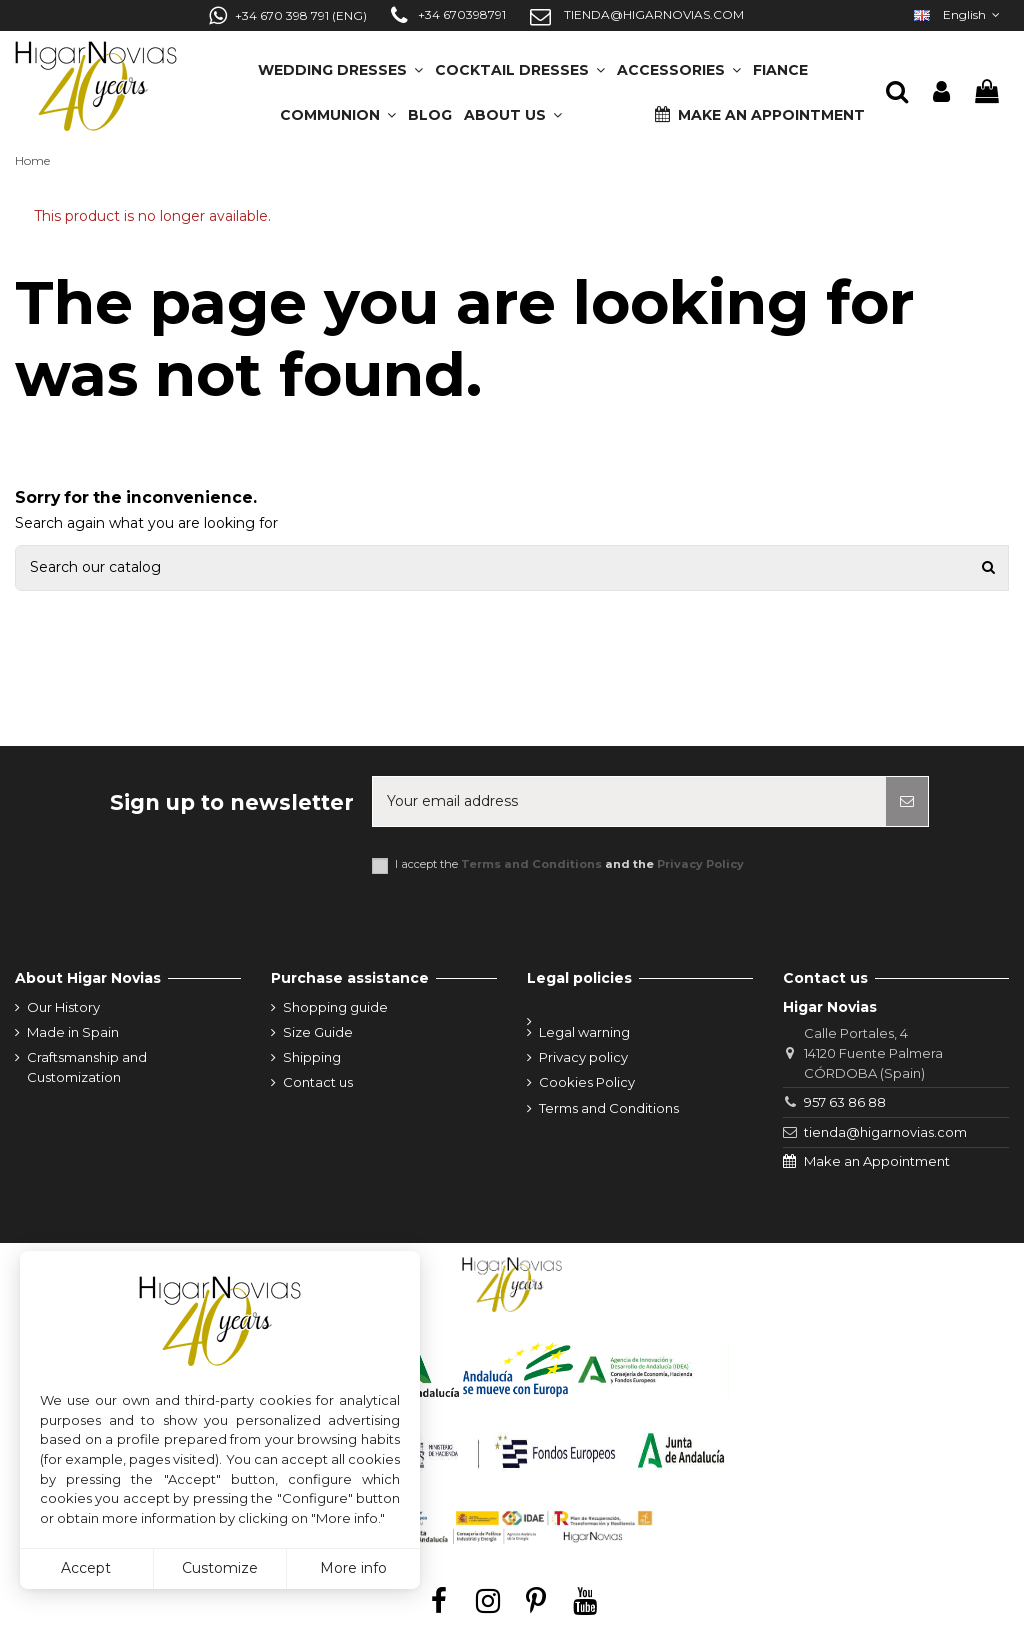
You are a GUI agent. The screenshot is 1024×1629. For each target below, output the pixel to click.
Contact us (318, 1082)
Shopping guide (335, 1007)
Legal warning (584, 1032)
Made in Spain (73, 1032)
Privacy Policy (700, 864)
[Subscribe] (907, 801)
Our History (63, 1007)
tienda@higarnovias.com (885, 1132)
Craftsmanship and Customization (87, 1067)
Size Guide (318, 1032)
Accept (86, 1568)
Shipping (312, 1057)
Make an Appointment (877, 1161)
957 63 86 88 (845, 1102)
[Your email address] (629, 801)
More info (353, 1568)
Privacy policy (583, 1057)
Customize (220, 1568)
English (959, 14)
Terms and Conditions (531, 864)
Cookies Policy (587, 1082)
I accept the (569, 864)
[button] (513, 108)
